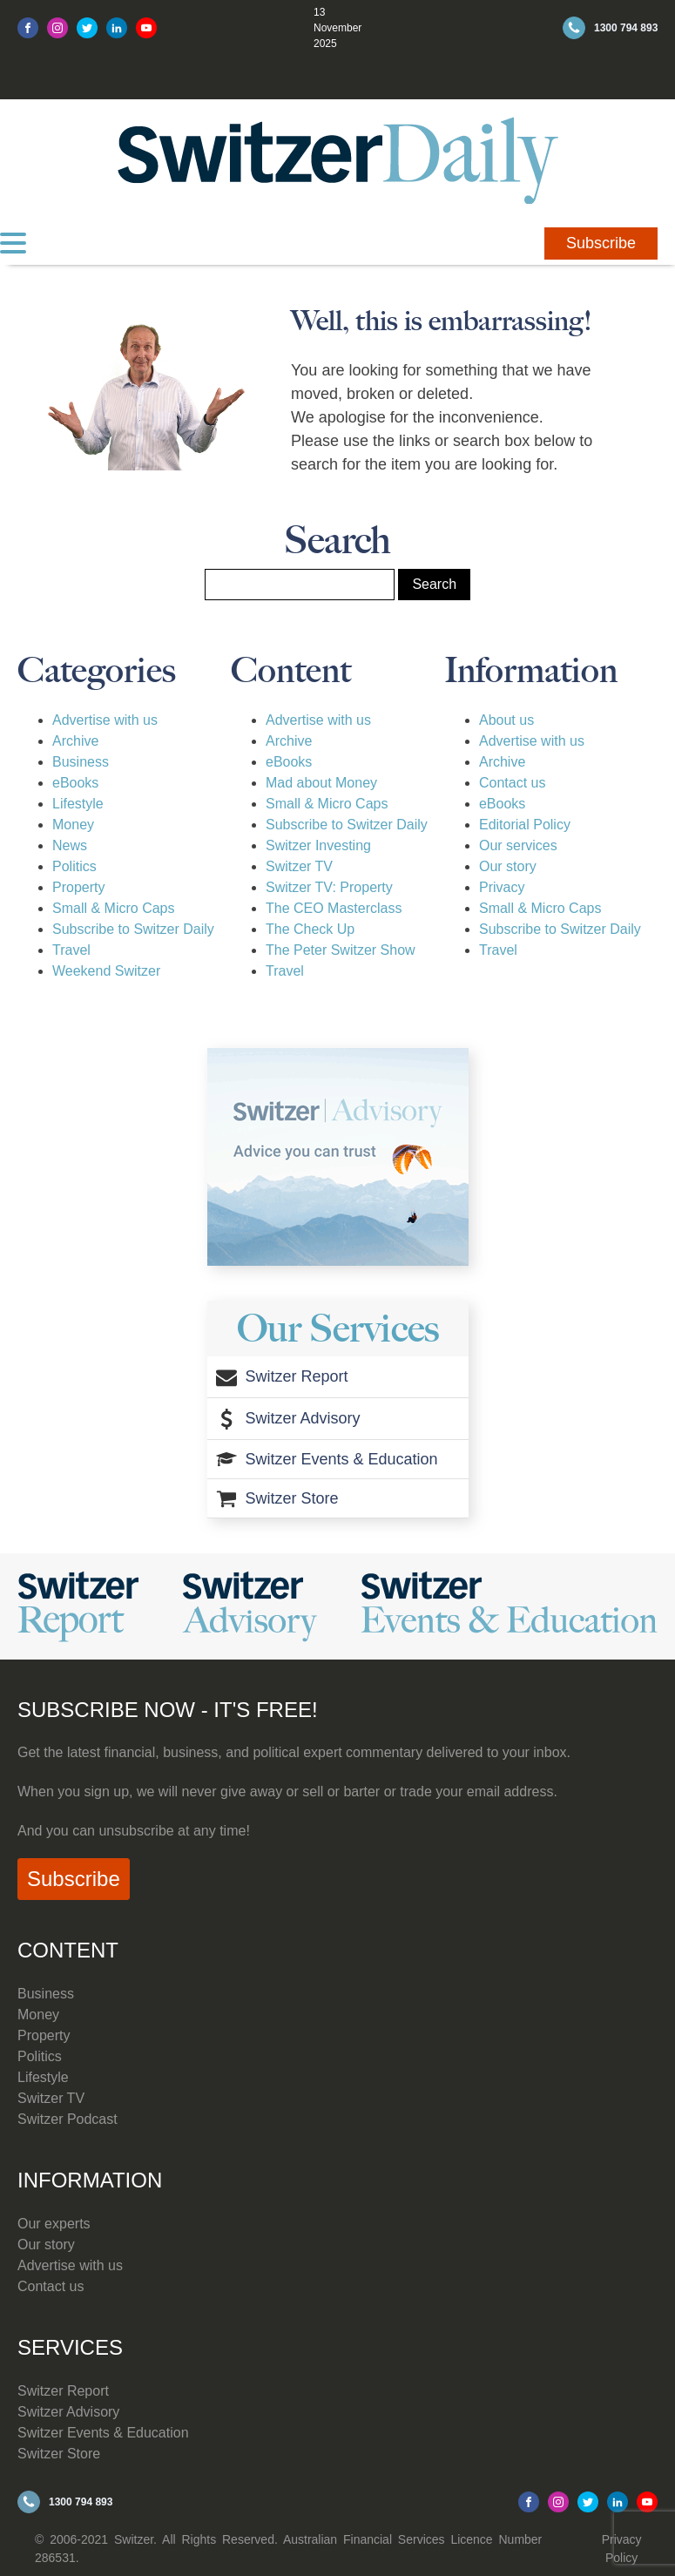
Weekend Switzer (106, 970)
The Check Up (310, 929)
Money (73, 824)
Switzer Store (58, 2453)
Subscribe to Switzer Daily (133, 929)
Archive (75, 741)
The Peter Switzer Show (340, 950)
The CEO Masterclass (334, 908)
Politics (74, 866)
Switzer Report (63, 2390)
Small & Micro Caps (113, 908)
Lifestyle (78, 803)
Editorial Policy (524, 824)
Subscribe (601, 243)
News (69, 845)
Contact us (512, 782)
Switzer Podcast (67, 2119)
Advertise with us (105, 720)
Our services (518, 845)
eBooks (75, 782)
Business (80, 761)
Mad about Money (321, 782)
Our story (508, 866)
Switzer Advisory (68, 2411)
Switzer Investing (318, 845)
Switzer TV (299, 866)
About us (506, 720)
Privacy (501, 887)
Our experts (54, 2223)
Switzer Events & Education (103, 2432)
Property (78, 887)
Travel (71, 950)
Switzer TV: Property (329, 887)
